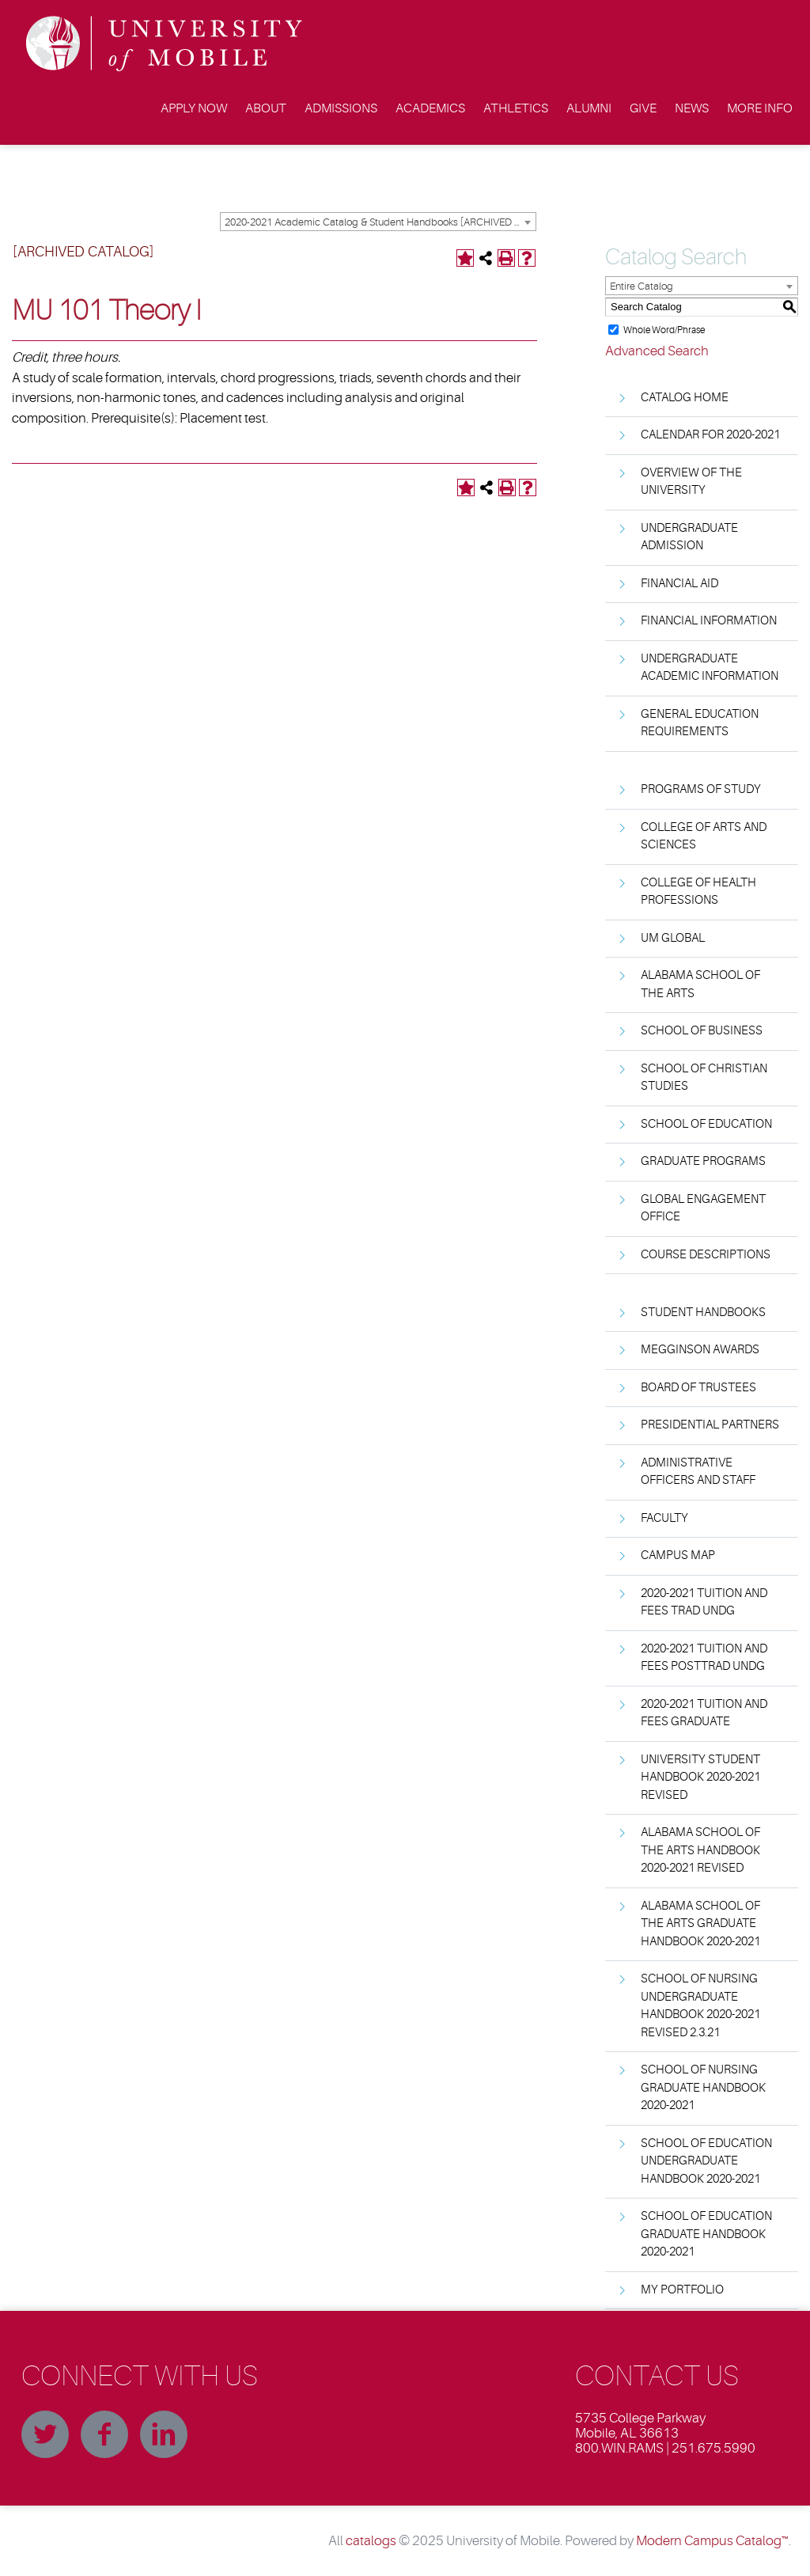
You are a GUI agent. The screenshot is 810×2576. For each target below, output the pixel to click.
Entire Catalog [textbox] (641, 286)
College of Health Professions (698, 892)
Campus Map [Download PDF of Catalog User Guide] (678, 1555)
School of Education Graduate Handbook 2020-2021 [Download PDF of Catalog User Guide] (706, 2234)
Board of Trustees (698, 1387)
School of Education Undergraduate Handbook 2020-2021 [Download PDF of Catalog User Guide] (706, 2161)
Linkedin (163, 2434)
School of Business (702, 1031)
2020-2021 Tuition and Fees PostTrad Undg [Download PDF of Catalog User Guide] (704, 1658)
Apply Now (194, 108)
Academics (430, 108)
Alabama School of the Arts (700, 984)
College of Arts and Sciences (703, 836)
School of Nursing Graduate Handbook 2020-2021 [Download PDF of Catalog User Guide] (703, 2087)
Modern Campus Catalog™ (712, 2540)
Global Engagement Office (703, 1208)
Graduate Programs (703, 1161)
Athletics (515, 108)
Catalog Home (685, 397)
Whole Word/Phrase (664, 329)
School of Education (706, 1124)
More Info (760, 108)
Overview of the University (691, 482)
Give (643, 108)
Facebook (104, 2434)
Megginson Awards (700, 1349)
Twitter (45, 2434)
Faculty (664, 1518)
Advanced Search (657, 351)
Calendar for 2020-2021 (710, 435)
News (692, 108)
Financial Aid (679, 583)
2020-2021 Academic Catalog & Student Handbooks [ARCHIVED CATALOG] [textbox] (380, 222)
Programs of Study (701, 789)
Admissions (341, 108)
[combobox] (378, 221)
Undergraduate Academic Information (709, 668)
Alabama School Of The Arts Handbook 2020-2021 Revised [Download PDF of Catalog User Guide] (700, 1850)
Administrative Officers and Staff (698, 1472)
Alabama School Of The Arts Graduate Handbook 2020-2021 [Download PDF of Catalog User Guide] (700, 1923)
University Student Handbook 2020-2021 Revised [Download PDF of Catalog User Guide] (700, 1777)
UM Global (673, 938)
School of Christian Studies (704, 1078)
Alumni (588, 108)
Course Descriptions (705, 1254)
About (265, 108)
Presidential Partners (710, 1425)
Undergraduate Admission (689, 537)
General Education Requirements (700, 723)
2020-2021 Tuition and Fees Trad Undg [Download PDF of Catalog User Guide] (704, 1602)
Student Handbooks (703, 1312)
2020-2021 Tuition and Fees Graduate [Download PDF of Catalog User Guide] (704, 1713)
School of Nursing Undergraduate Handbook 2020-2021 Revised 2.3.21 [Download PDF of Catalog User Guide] (700, 2005)
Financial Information (709, 621)
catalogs (371, 2540)
